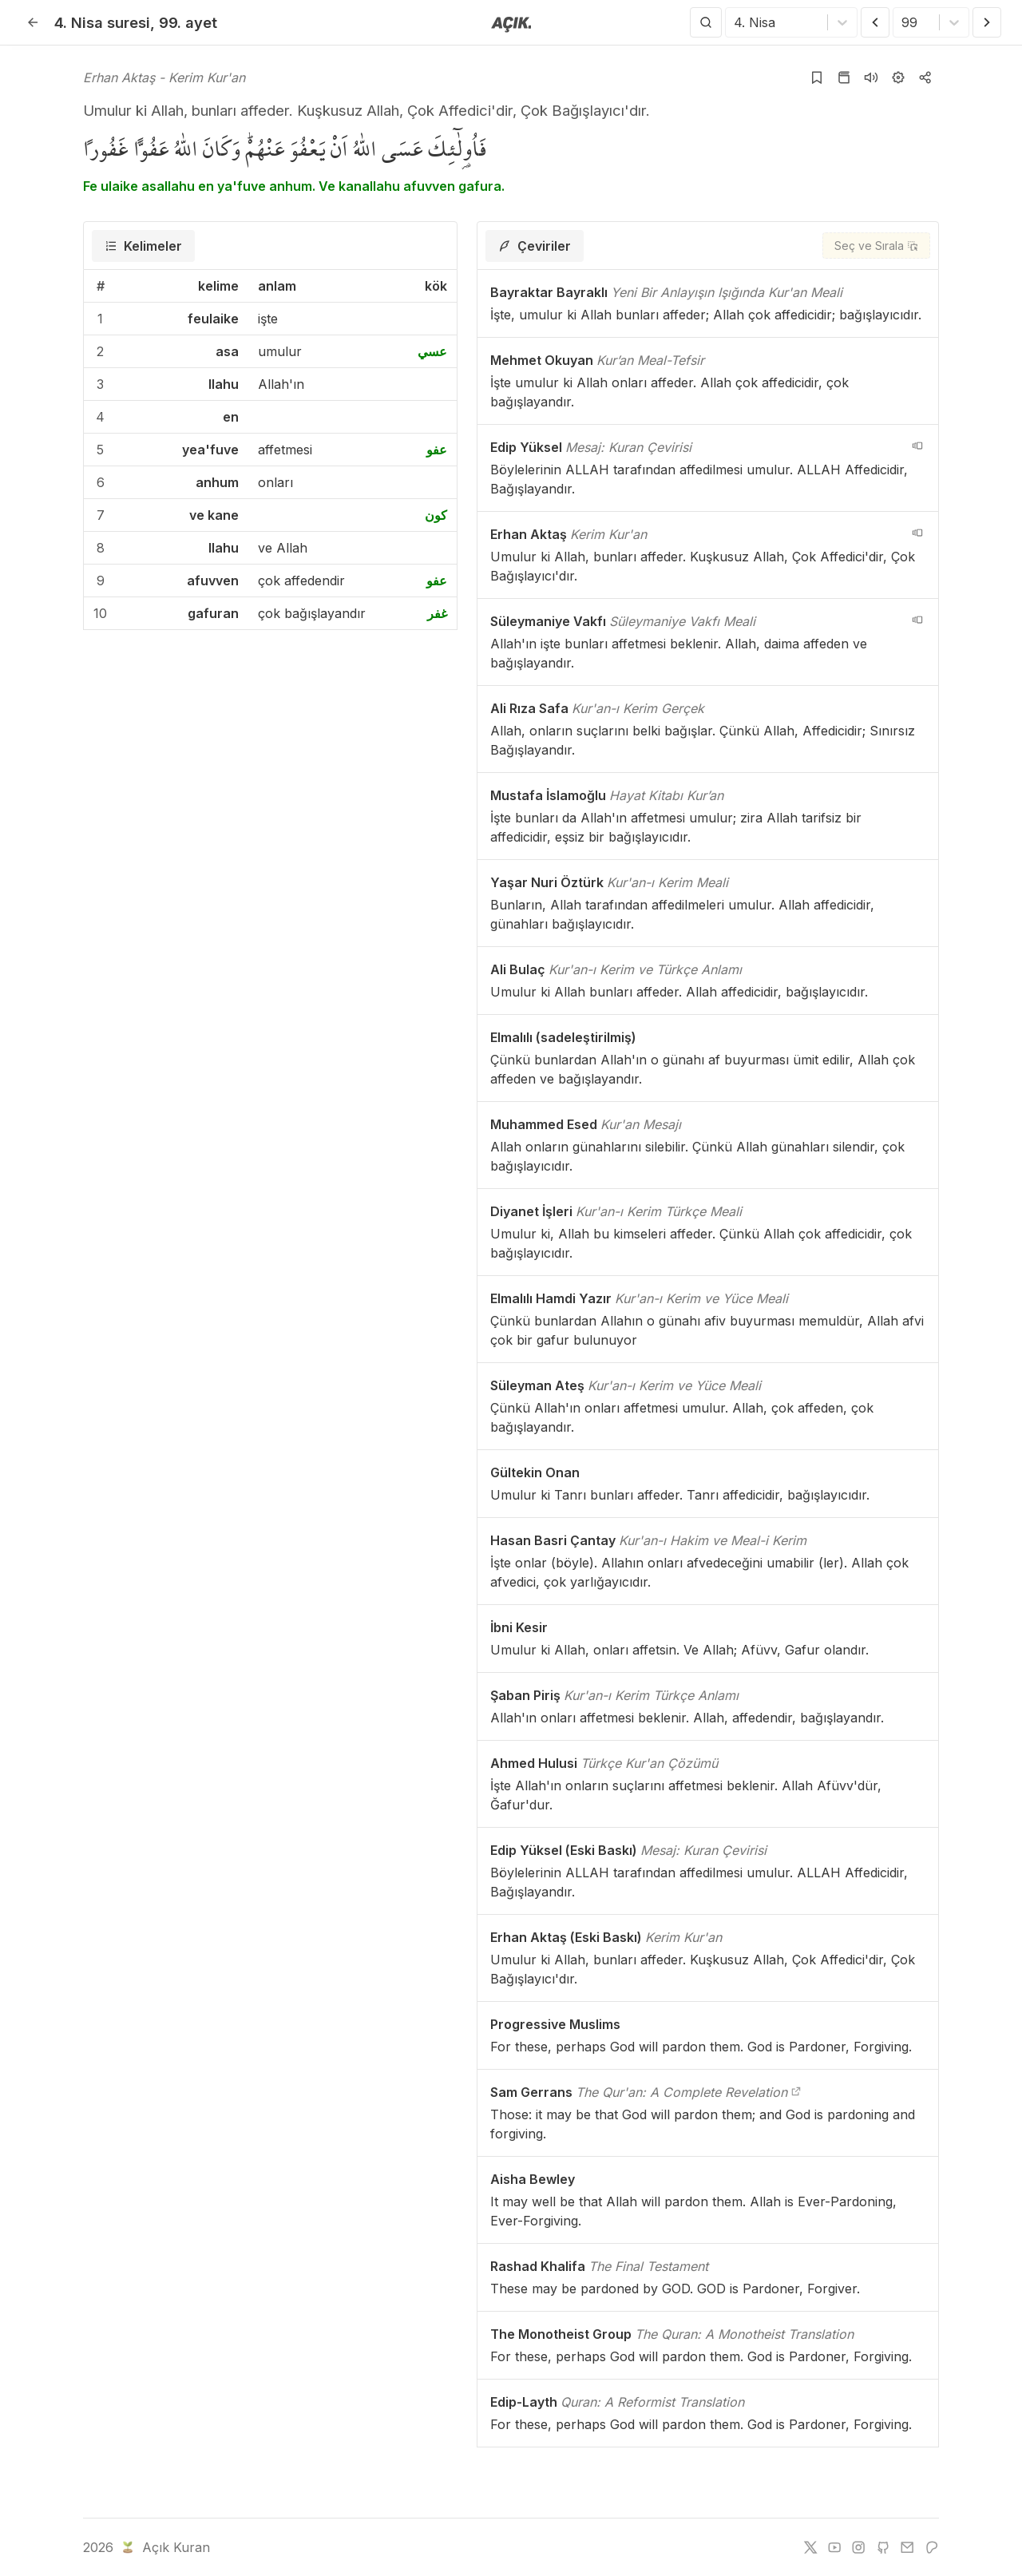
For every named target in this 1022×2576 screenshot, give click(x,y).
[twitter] (810, 2547)
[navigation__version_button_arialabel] (917, 445)
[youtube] (834, 2547)
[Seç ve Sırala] (876, 245)
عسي (432, 351)
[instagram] (858, 2547)
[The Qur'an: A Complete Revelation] (796, 2092)
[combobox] (736, 22)
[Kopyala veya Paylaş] (925, 77)
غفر (437, 613)
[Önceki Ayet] (875, 22)
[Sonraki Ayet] (986, 22)
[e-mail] (907, 2547)
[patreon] (932, 2547)
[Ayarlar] (898, 77)
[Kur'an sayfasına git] (844, 77)
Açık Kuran (164, 2547)
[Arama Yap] (706, 22)
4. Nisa (102, 22)
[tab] (143, 246)
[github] (883, 2547)
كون (436, 515)
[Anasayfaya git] (511, 23)
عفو (436, 450)
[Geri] (32, 22)
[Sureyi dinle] (871, 77)
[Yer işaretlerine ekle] (816, 77)
